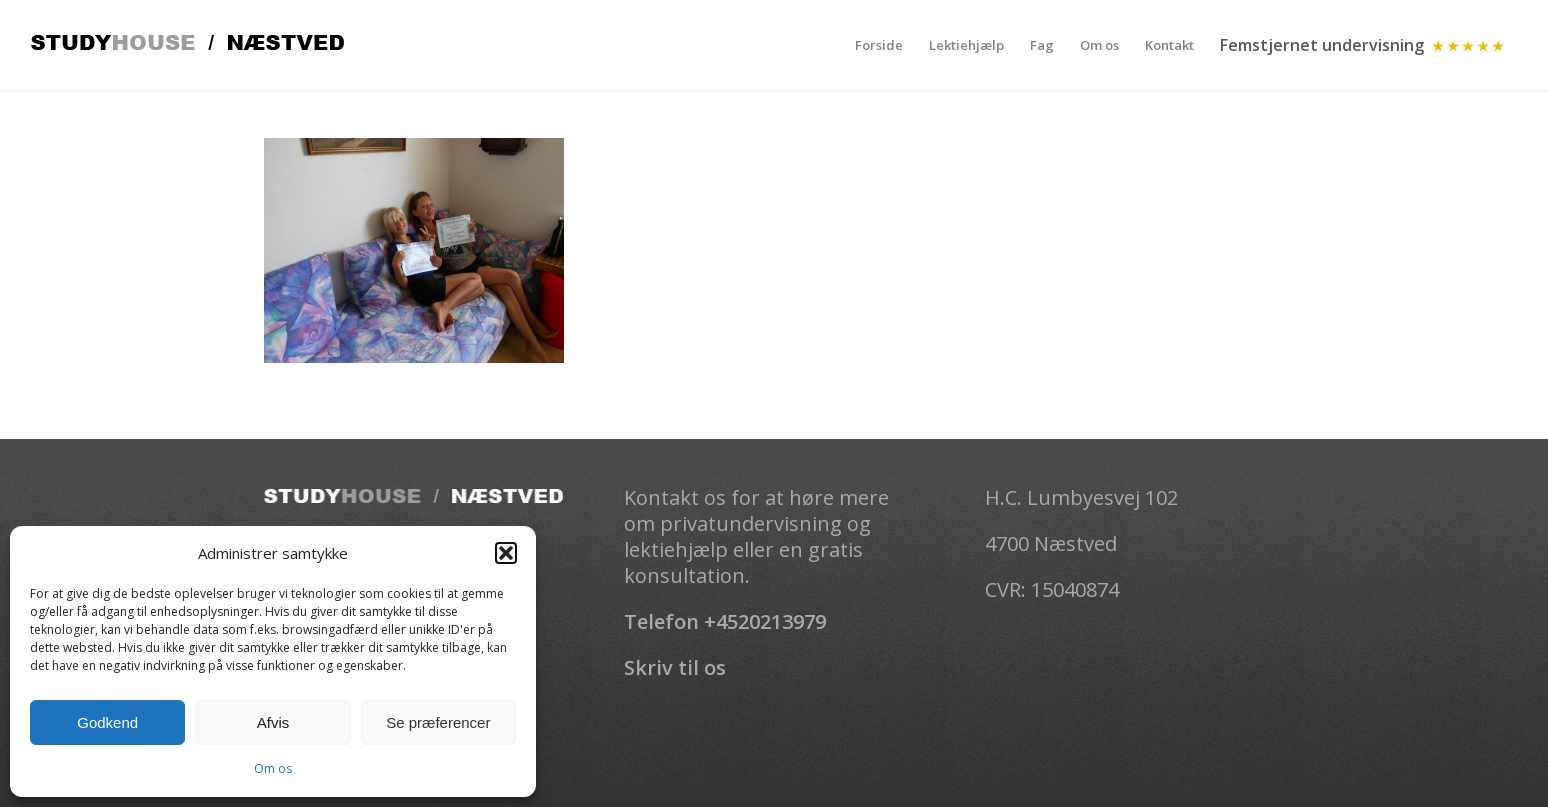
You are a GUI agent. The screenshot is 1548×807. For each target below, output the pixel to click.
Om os (273, 768)
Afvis (273, 722)
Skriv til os (675, 667)
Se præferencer (438, 722)
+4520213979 (765, 621)
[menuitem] (879, 45)
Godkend (107, 722)
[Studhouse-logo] (187, 45)
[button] (506, 553)
